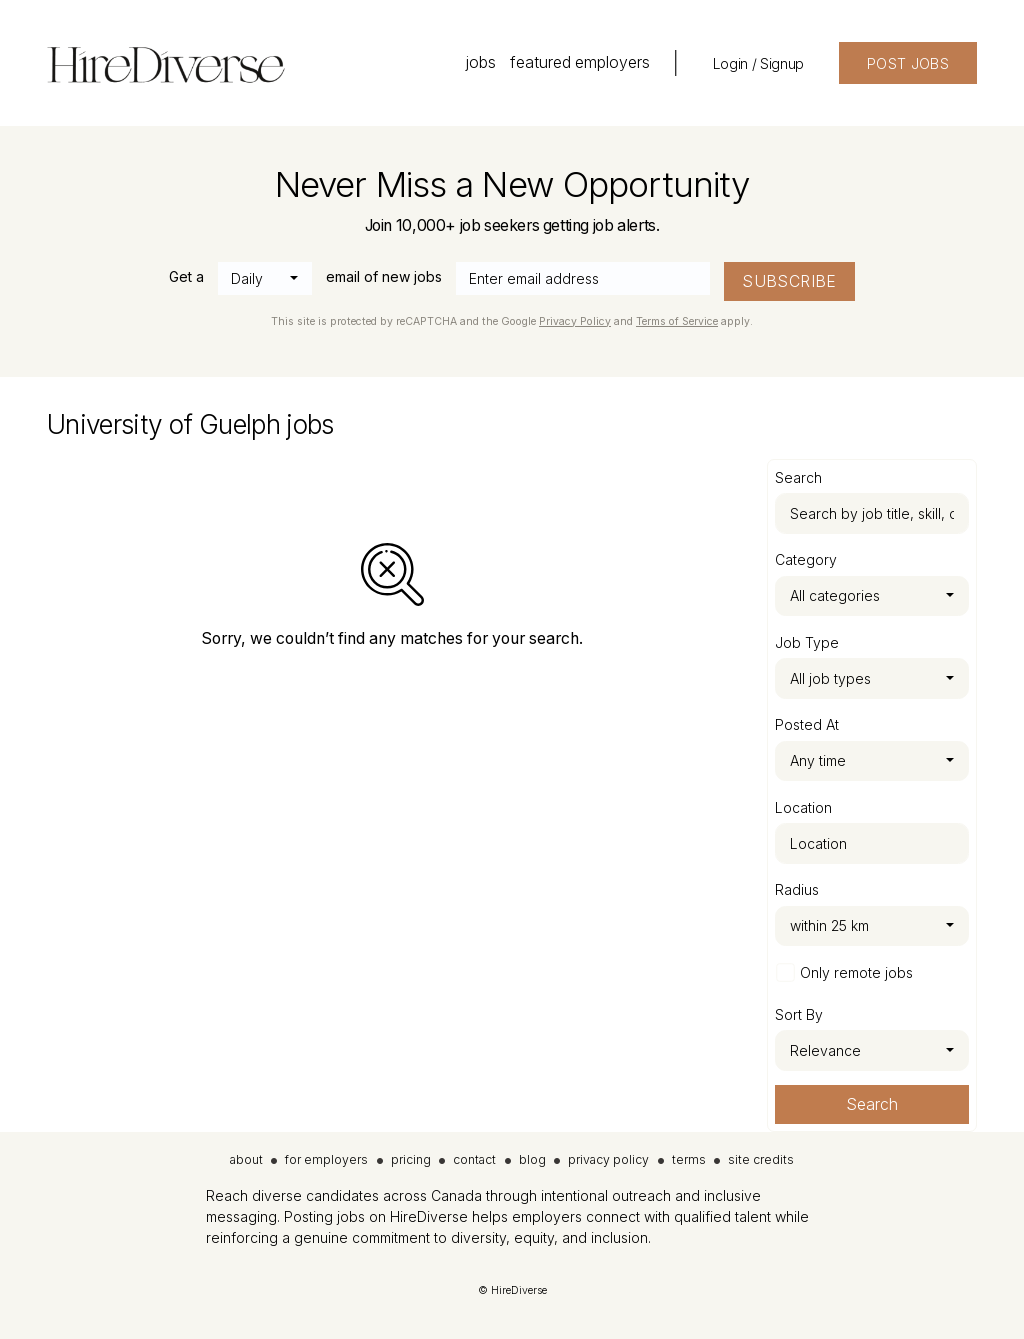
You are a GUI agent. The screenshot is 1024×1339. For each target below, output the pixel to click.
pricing (411, 1159)
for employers (326, 1159)
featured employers (580, 62)
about (246, 1159)
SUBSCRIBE (789, 281)
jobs (480, 62)
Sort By (799, 1014)
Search (872, 1104)
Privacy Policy (575, 321)
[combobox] (265, 279)
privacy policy (608, 1159)
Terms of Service (677, 321)
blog (532, 1159)
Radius (797, 889)
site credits (761, 1159)
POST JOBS (908, 63)
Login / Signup (758, 63)
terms (689, 1159)
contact (474, 1159)
